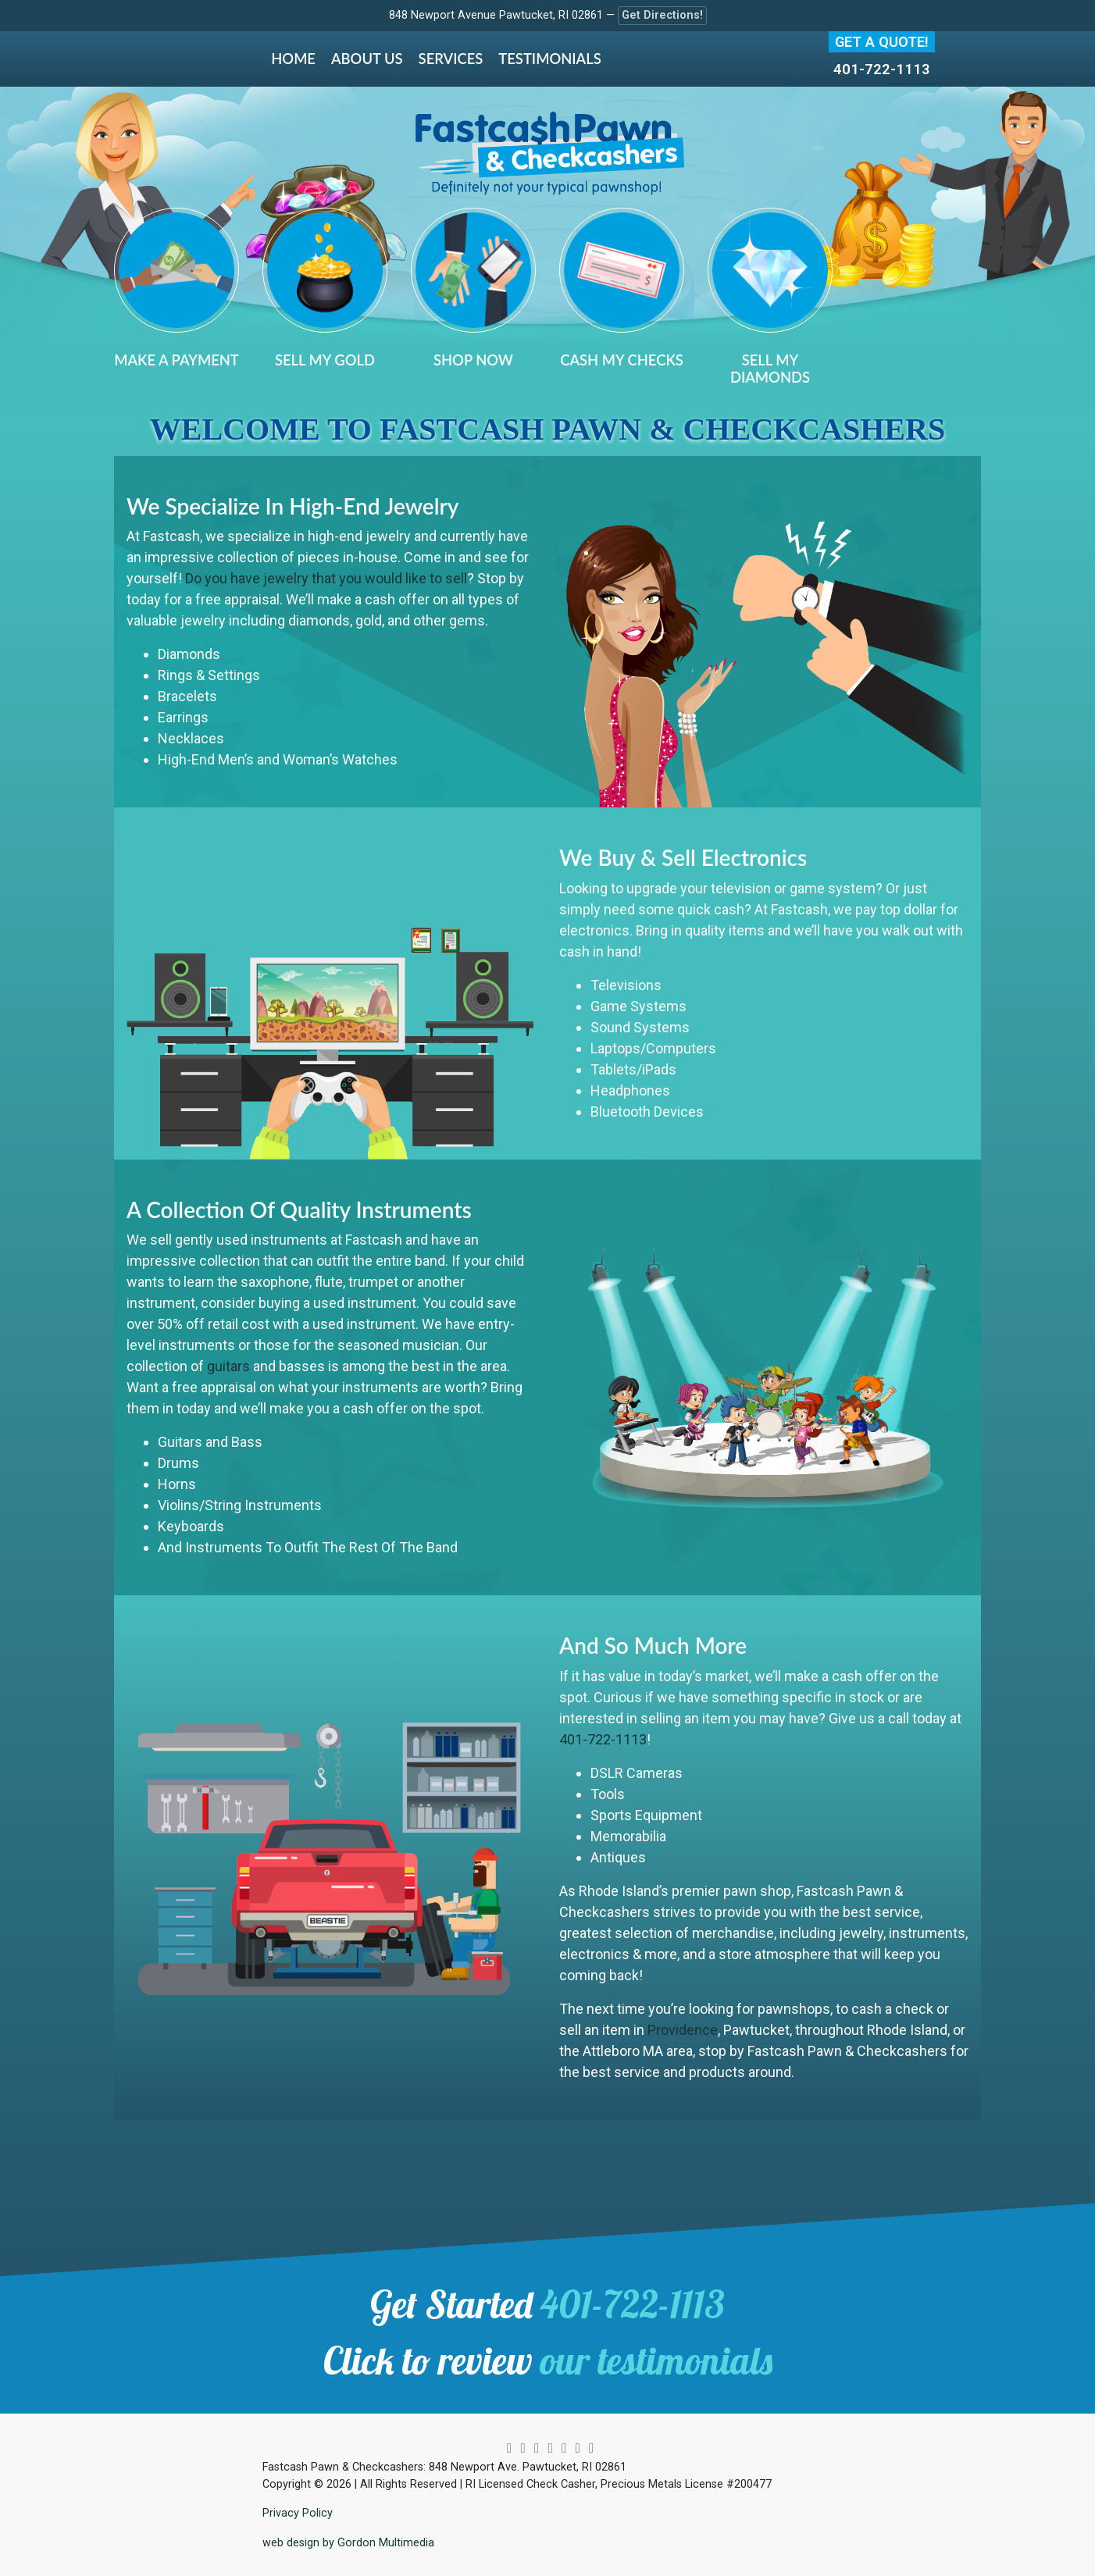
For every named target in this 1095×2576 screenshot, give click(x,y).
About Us (367, 58)
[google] (577, 2448)
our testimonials (656, 2360)
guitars (228, 1366)
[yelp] (591, 2448)
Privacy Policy (297, 2513)
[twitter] (522, 2448)
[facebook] (536, 2448)
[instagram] (509, 2448)
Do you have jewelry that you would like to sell (326, 578)
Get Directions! (662, 15)
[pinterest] (550, 2448)
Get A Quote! (882, 42)
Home (293, 58)
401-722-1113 (881, 69)
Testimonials (549, 58)
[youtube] (564, 2448)
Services (451, 58)
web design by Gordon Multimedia (348, 2542)
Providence (682, 2030)
